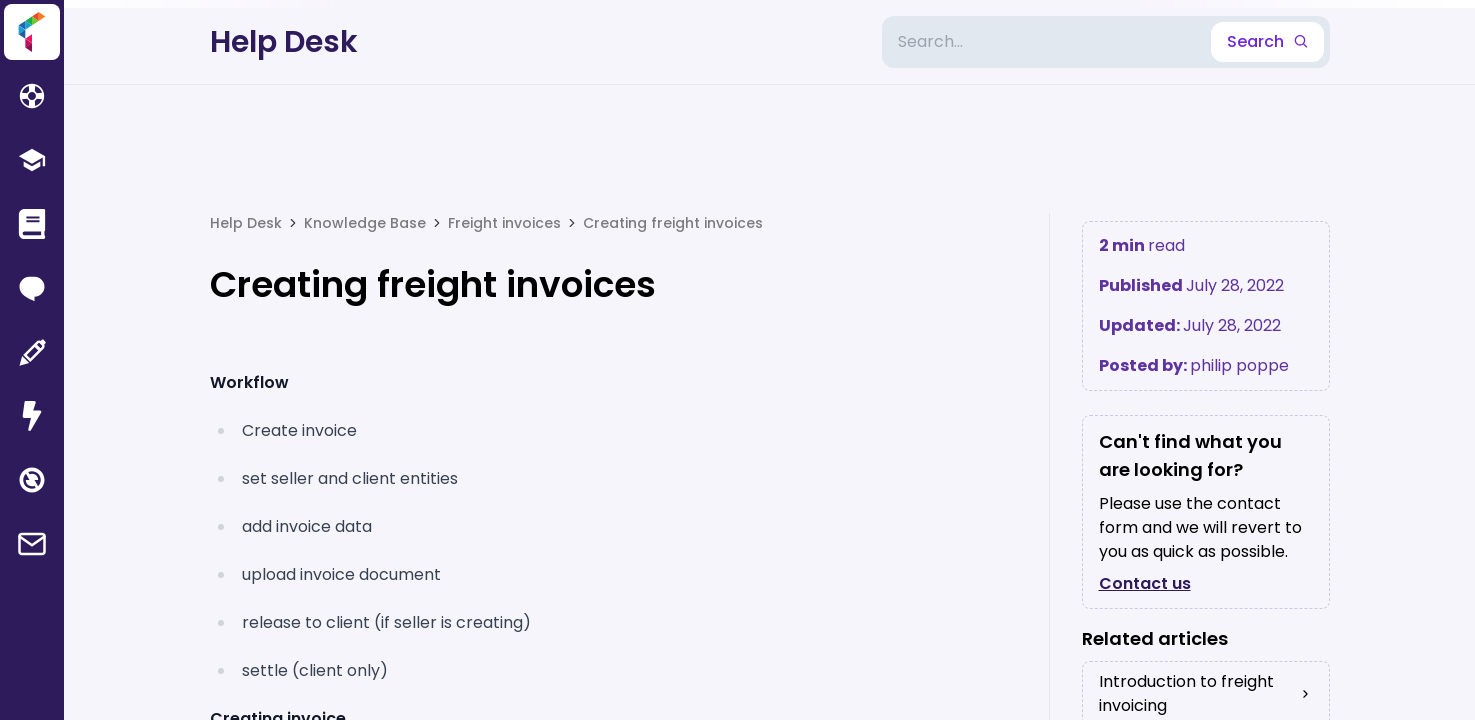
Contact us (1145, 583)
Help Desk (284, 42)
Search (1267, 41)
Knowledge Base (365, 223)
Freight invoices (504, 223)
